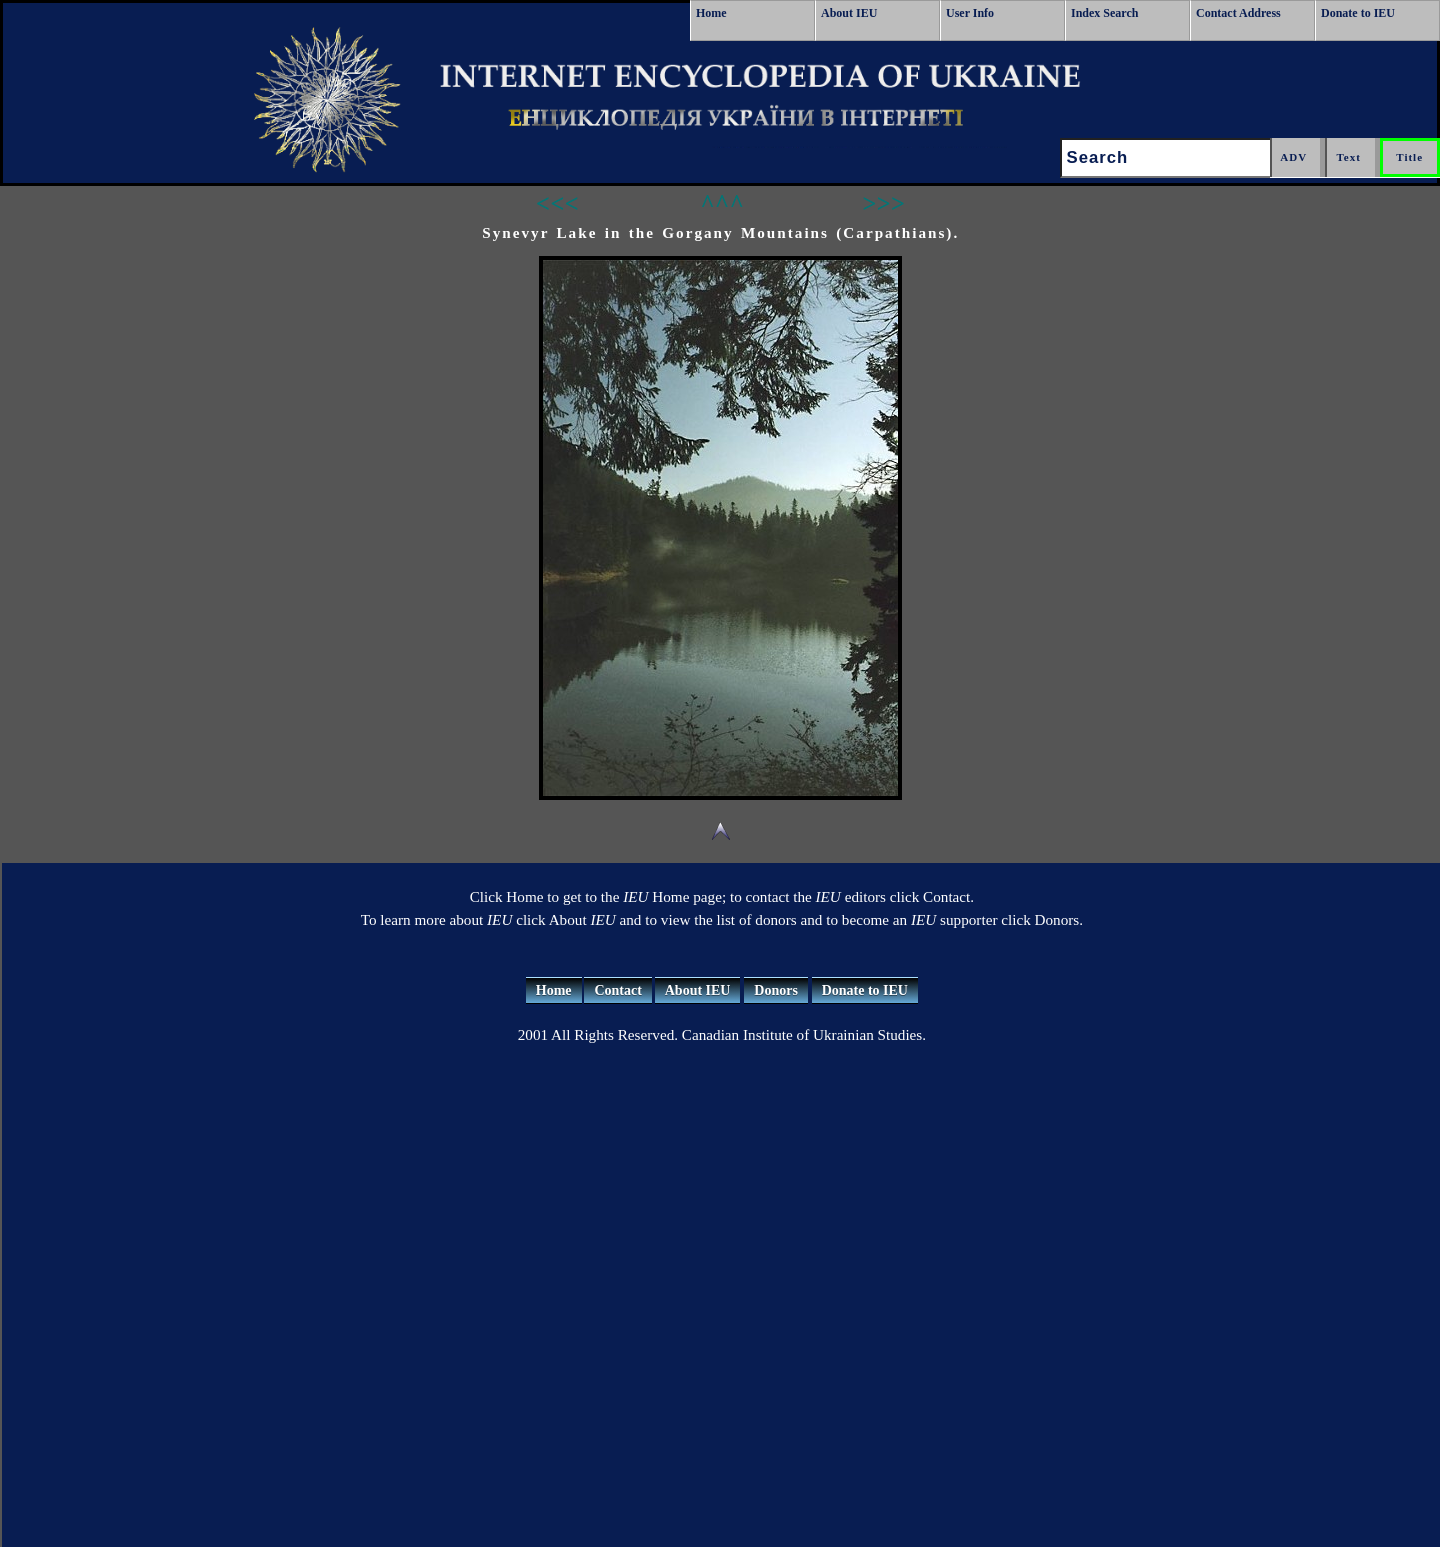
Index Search (1104, 13)
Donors (776, 990)
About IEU (849, 13)
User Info (970, 13)
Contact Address (1238, 13)
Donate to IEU (1358, 13)
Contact (617, 990)
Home (711, 13)
